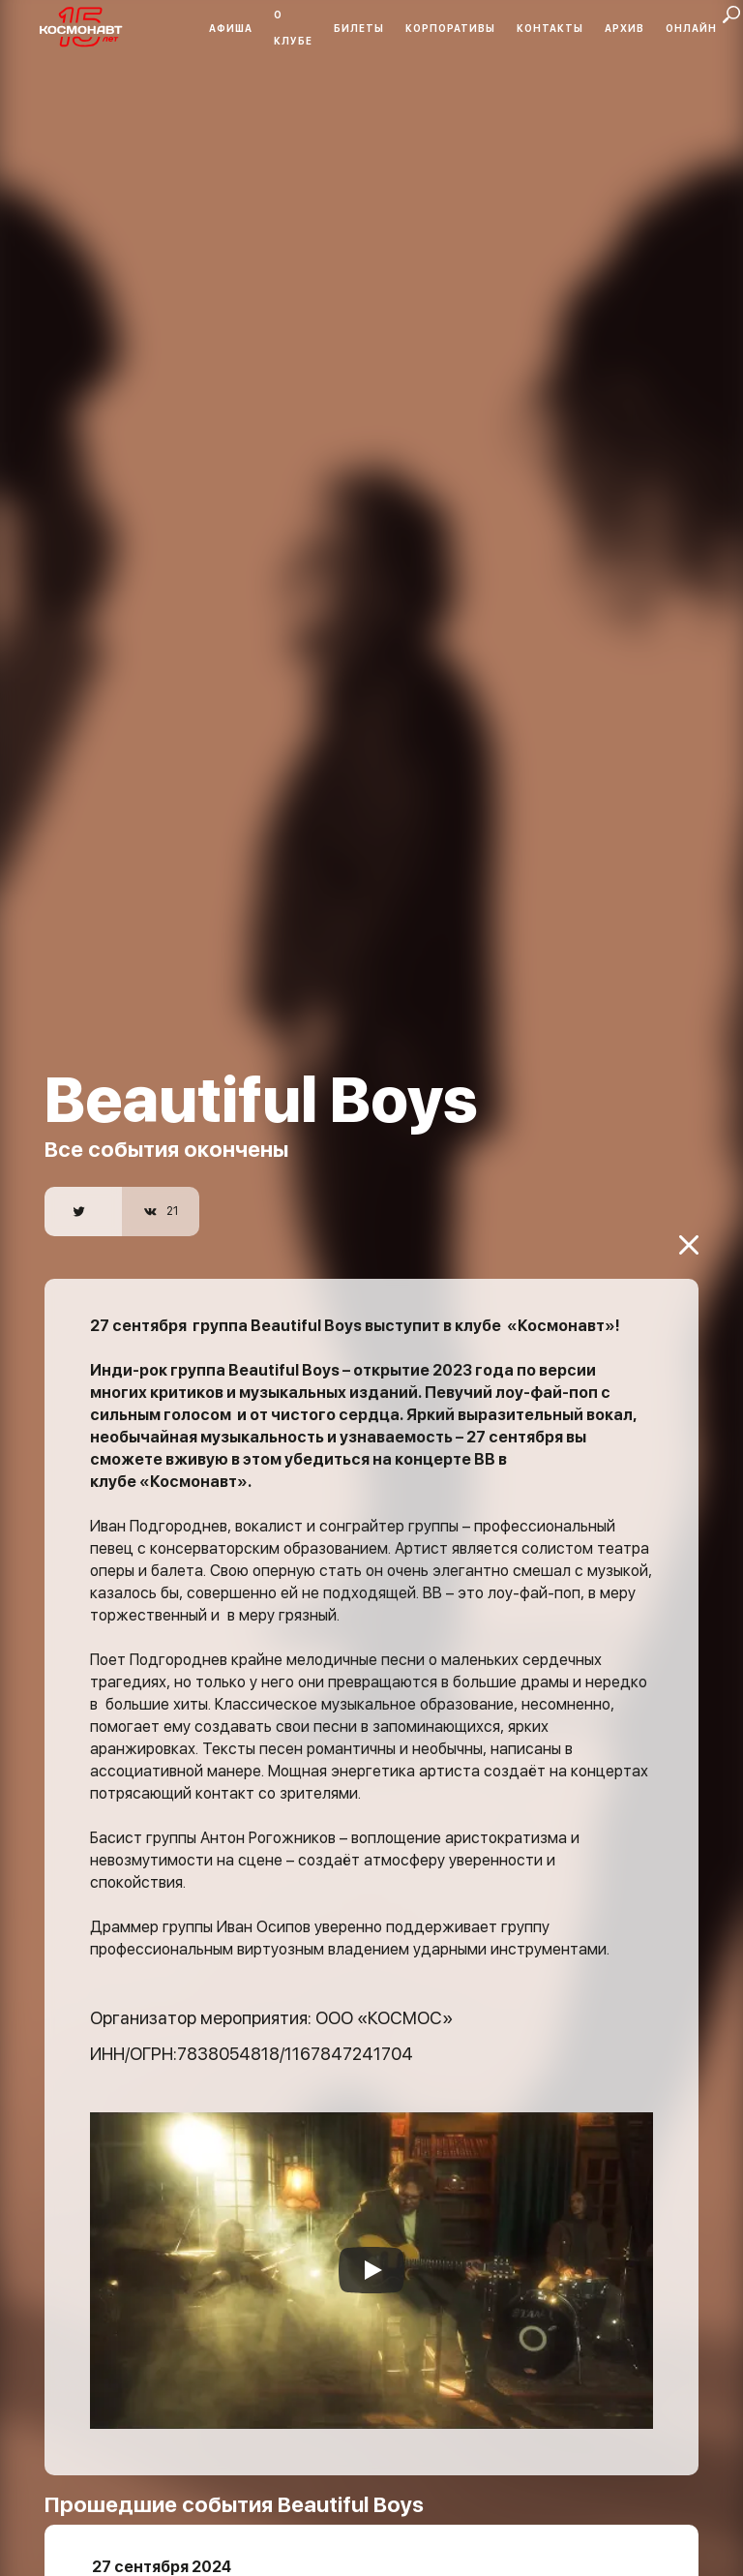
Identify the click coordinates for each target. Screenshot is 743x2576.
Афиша (231, 28)
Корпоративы (450, 28)
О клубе (293, 27)
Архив (624, 28)
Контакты (550, 28)
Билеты (359, 28)
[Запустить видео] (371, 2234)
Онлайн (691, 28)
